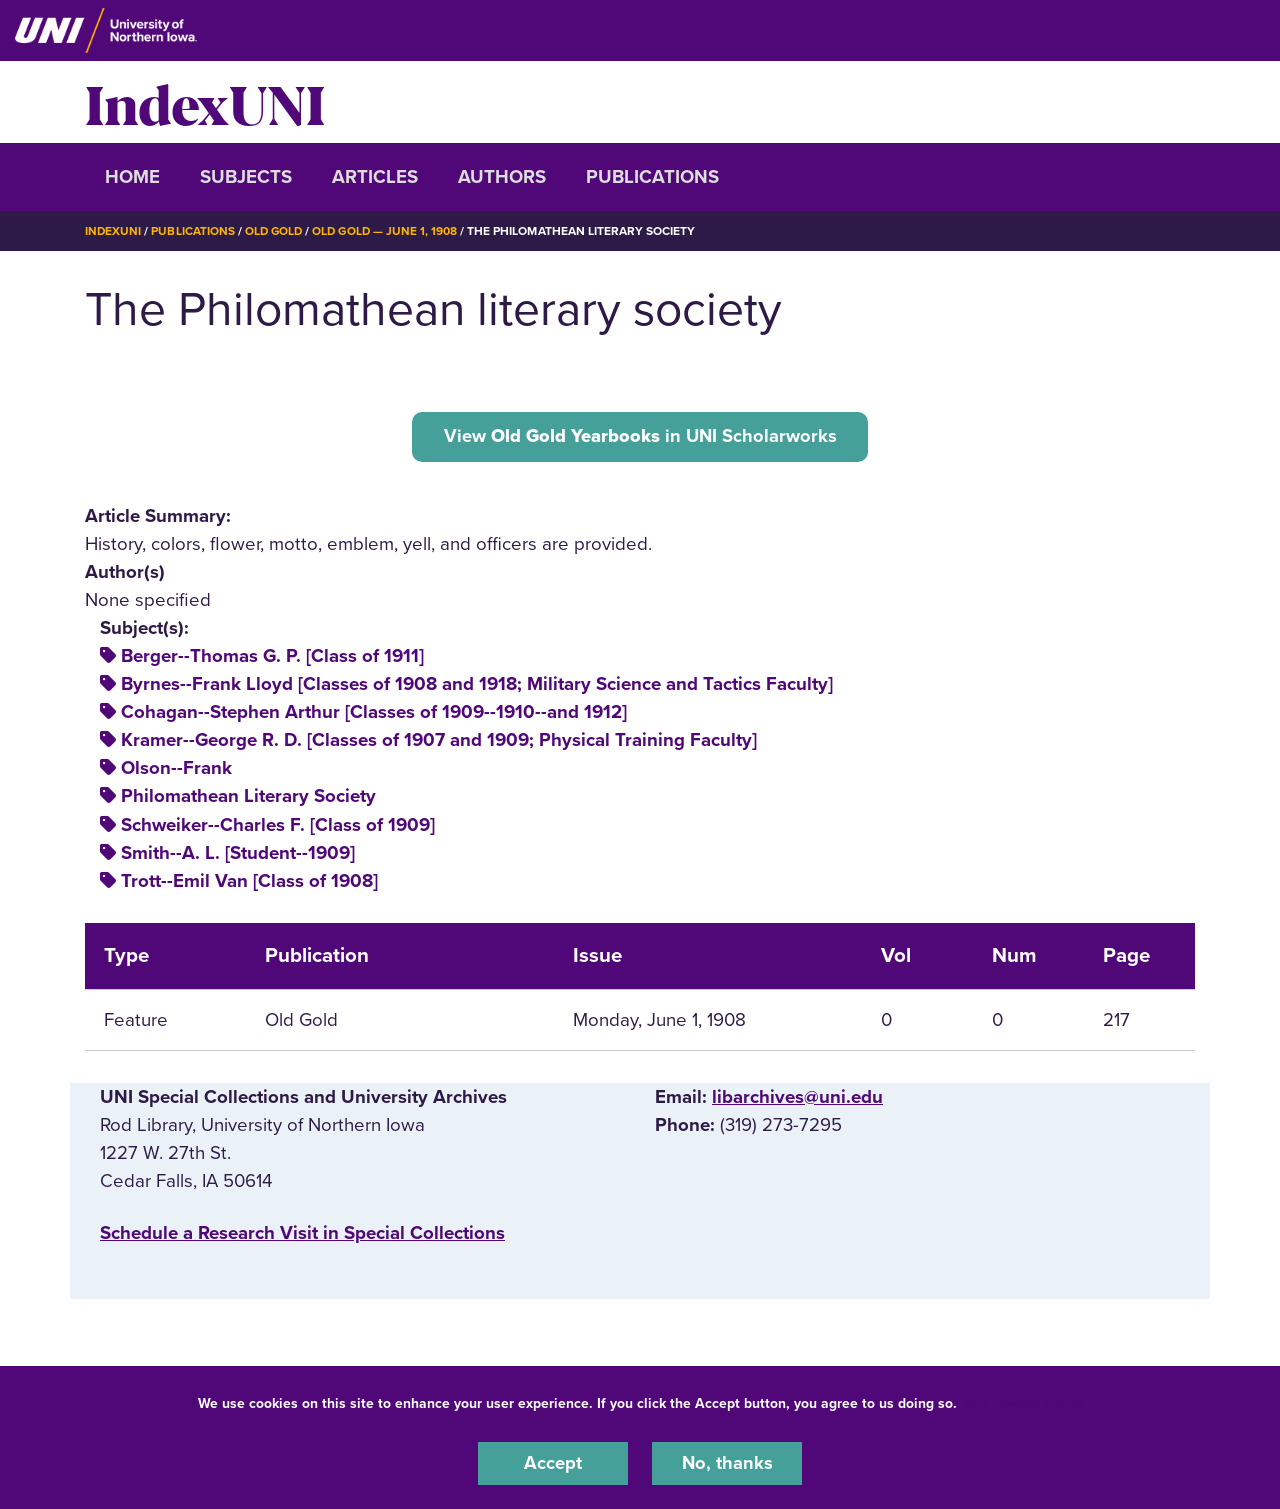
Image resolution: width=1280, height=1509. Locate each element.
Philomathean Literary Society (248, 797)
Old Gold (276, 231)
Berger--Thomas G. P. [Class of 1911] (272, 657)
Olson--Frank (176, 769)
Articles (375, 177)
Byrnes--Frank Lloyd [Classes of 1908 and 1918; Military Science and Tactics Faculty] (477, 685)
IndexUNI (205, 102)
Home (132, 177)
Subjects (246, 177)
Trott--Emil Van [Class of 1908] (249, 881)
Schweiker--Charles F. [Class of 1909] (278, 825)
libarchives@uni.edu (797, 1097)
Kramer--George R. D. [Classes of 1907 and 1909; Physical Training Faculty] (439, 741)
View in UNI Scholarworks (640, 436)
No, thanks (727, 1463)
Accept (553, 1463)
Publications (652, 177)
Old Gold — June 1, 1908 (390, 231)
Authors (502, 177)
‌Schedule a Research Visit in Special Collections (302, 1234)
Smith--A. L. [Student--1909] (238, 853)
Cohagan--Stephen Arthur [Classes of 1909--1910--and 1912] (374, 713)
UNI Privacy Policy (1024, 1402)
